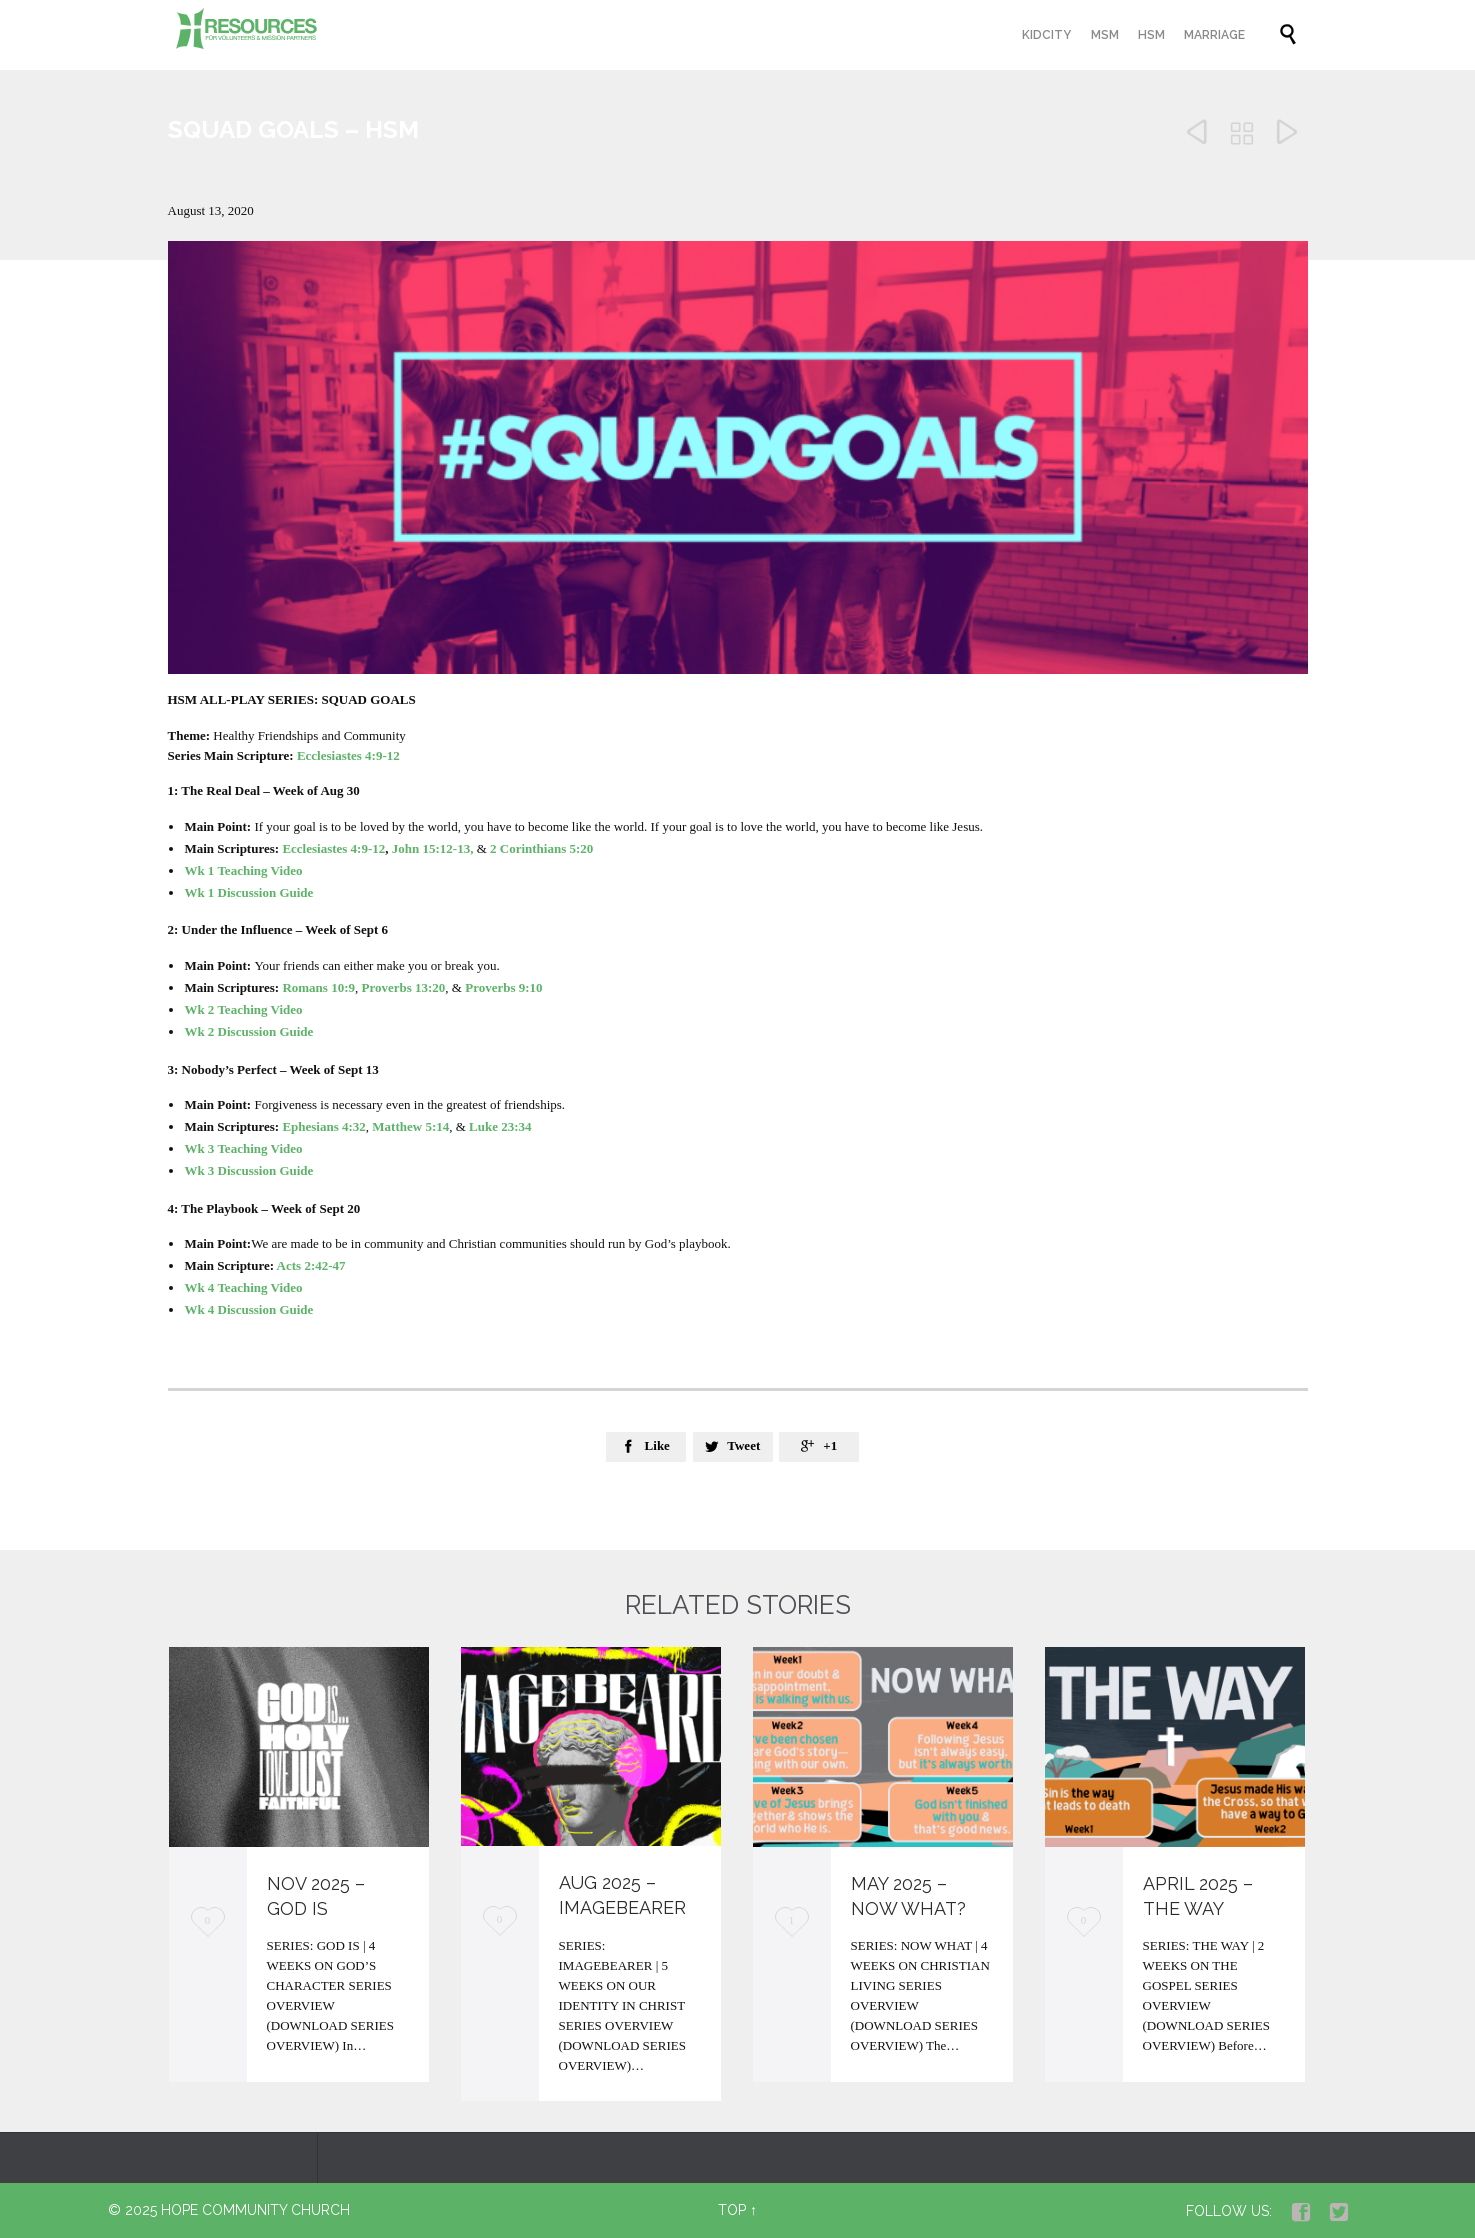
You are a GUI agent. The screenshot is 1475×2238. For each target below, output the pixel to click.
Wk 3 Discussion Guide (248, 1170)
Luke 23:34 (500, 1126)
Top (732, 2210)
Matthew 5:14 (410, 1126)
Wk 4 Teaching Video (243, 1287)
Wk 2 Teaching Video (244, 1009)
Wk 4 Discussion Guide (248, 1309)
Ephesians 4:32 (323, 1126)
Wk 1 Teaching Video (243, 870)
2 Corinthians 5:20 (541, 848)
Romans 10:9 (318, 987)
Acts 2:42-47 (311, 1265)
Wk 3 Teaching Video (243, 1148)
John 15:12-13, (433, 848)
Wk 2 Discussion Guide (248, 1031)
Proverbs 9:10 (503, 987)
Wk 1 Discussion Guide (248, 892)
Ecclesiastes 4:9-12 (348, 755)
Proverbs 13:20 (403, 987)
